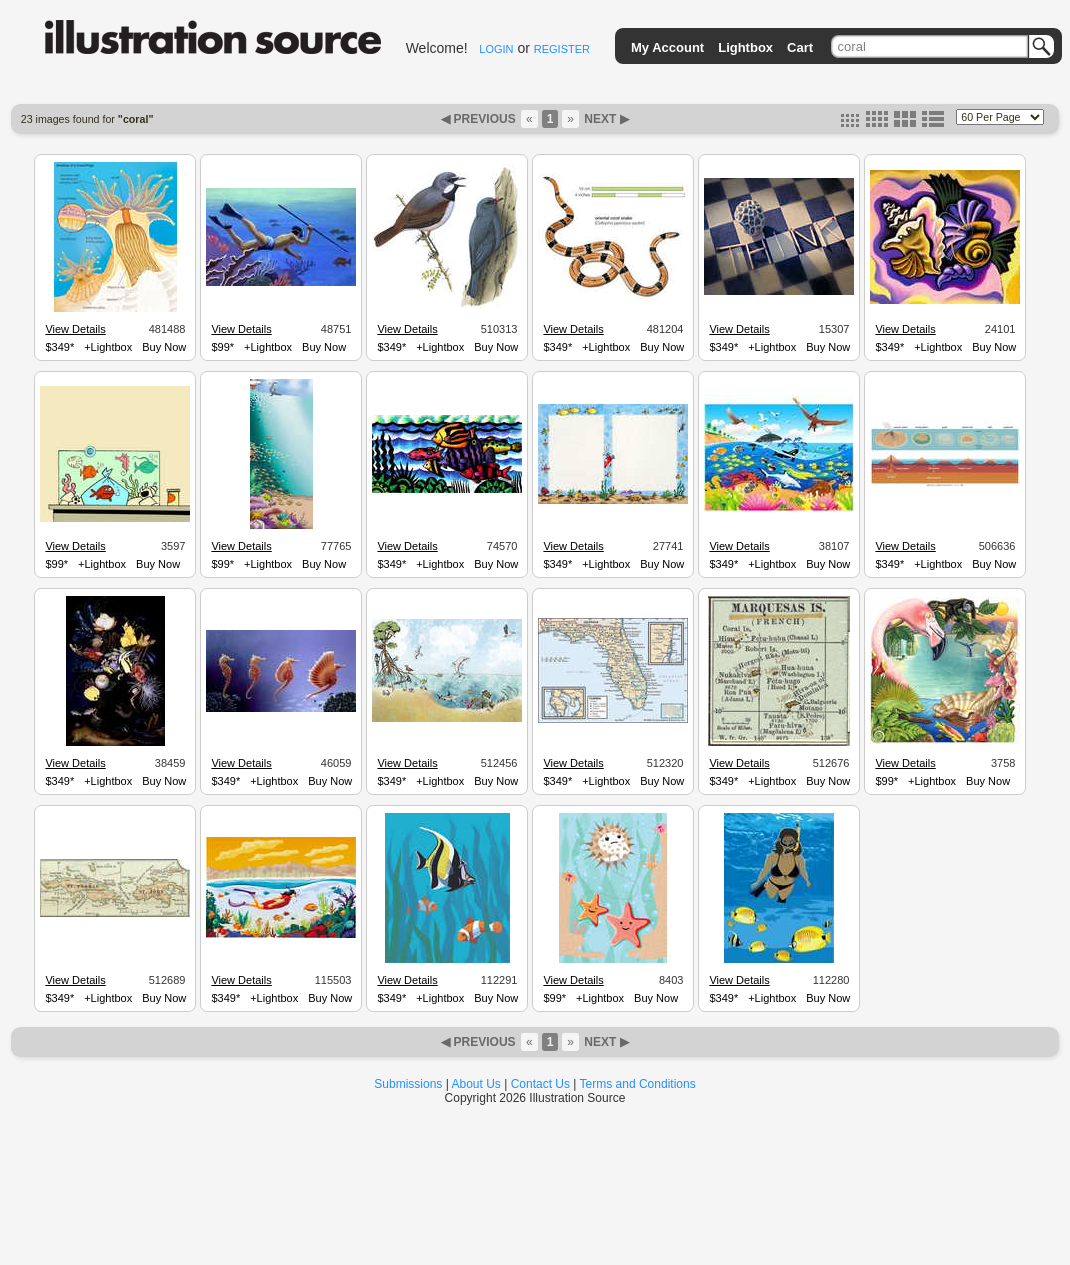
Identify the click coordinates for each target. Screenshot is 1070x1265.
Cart (800, 47)
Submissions (408, 1084)
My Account (667, 47)
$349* (59, 347)
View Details (75, 329)
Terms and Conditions (638, 1084)
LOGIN (496, 49)
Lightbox (745, 47)
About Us (476, 1084)
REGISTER (562, 49)
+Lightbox (108, 347)
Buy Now (164, 347)
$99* (222, 347)
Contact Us (540, 1084)
